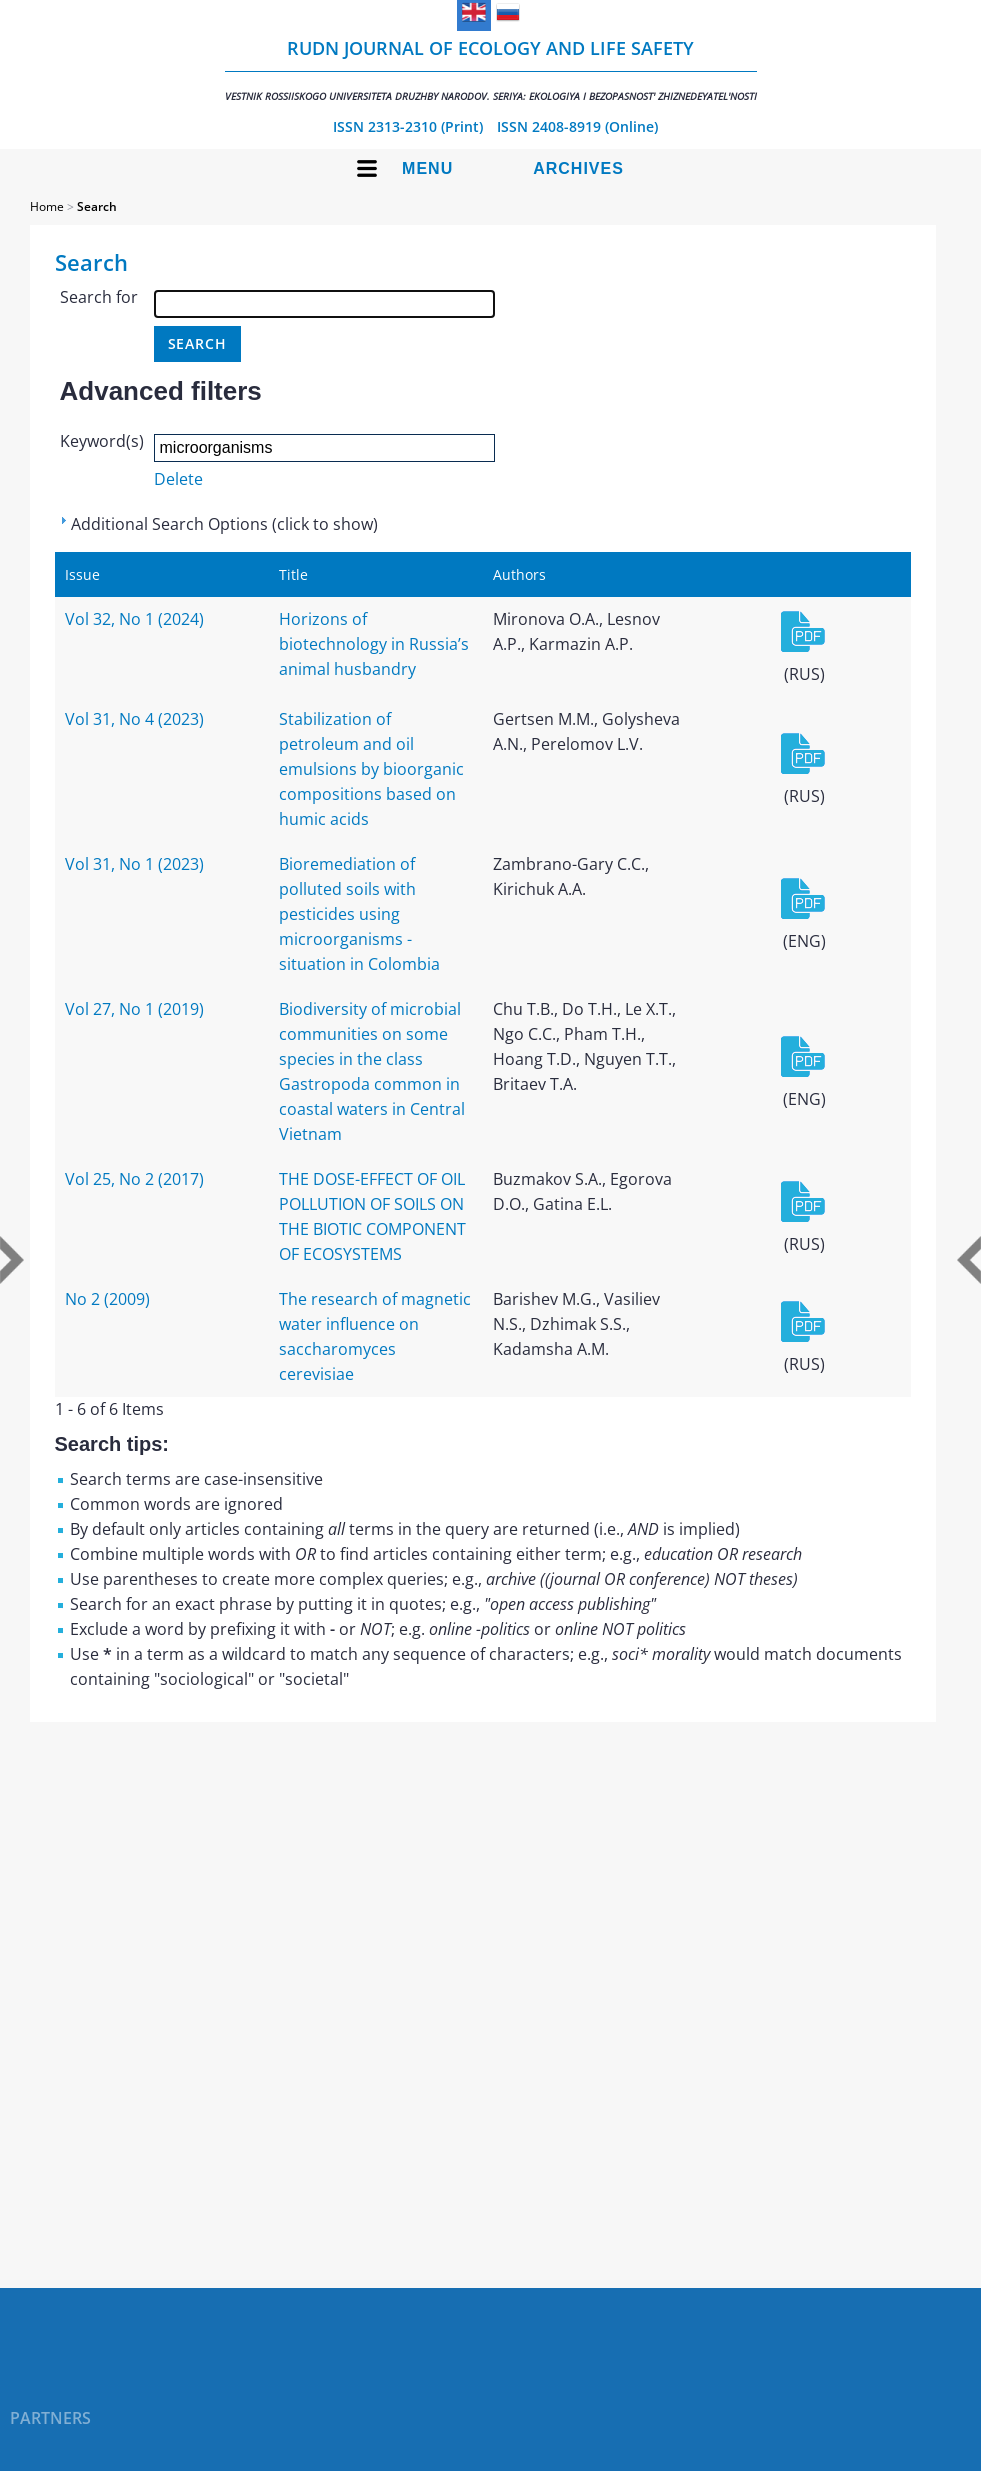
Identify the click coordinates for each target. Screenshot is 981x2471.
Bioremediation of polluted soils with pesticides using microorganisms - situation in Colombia (359, 914)
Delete (178, 479)
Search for (99, 297)
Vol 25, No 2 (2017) (134, 1179)
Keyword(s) (102, 441)
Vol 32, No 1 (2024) (134, 619)
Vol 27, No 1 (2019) (134, 1009)
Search (97, 206)
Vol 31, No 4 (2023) (134, 719)
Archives (578, 168)
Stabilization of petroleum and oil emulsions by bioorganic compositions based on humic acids (371, 769)
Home (47, 206)
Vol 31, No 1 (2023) (134, 864)
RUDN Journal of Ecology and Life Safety (491, 69)
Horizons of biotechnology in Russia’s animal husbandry (374, 644)
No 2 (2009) (107, 1299)
